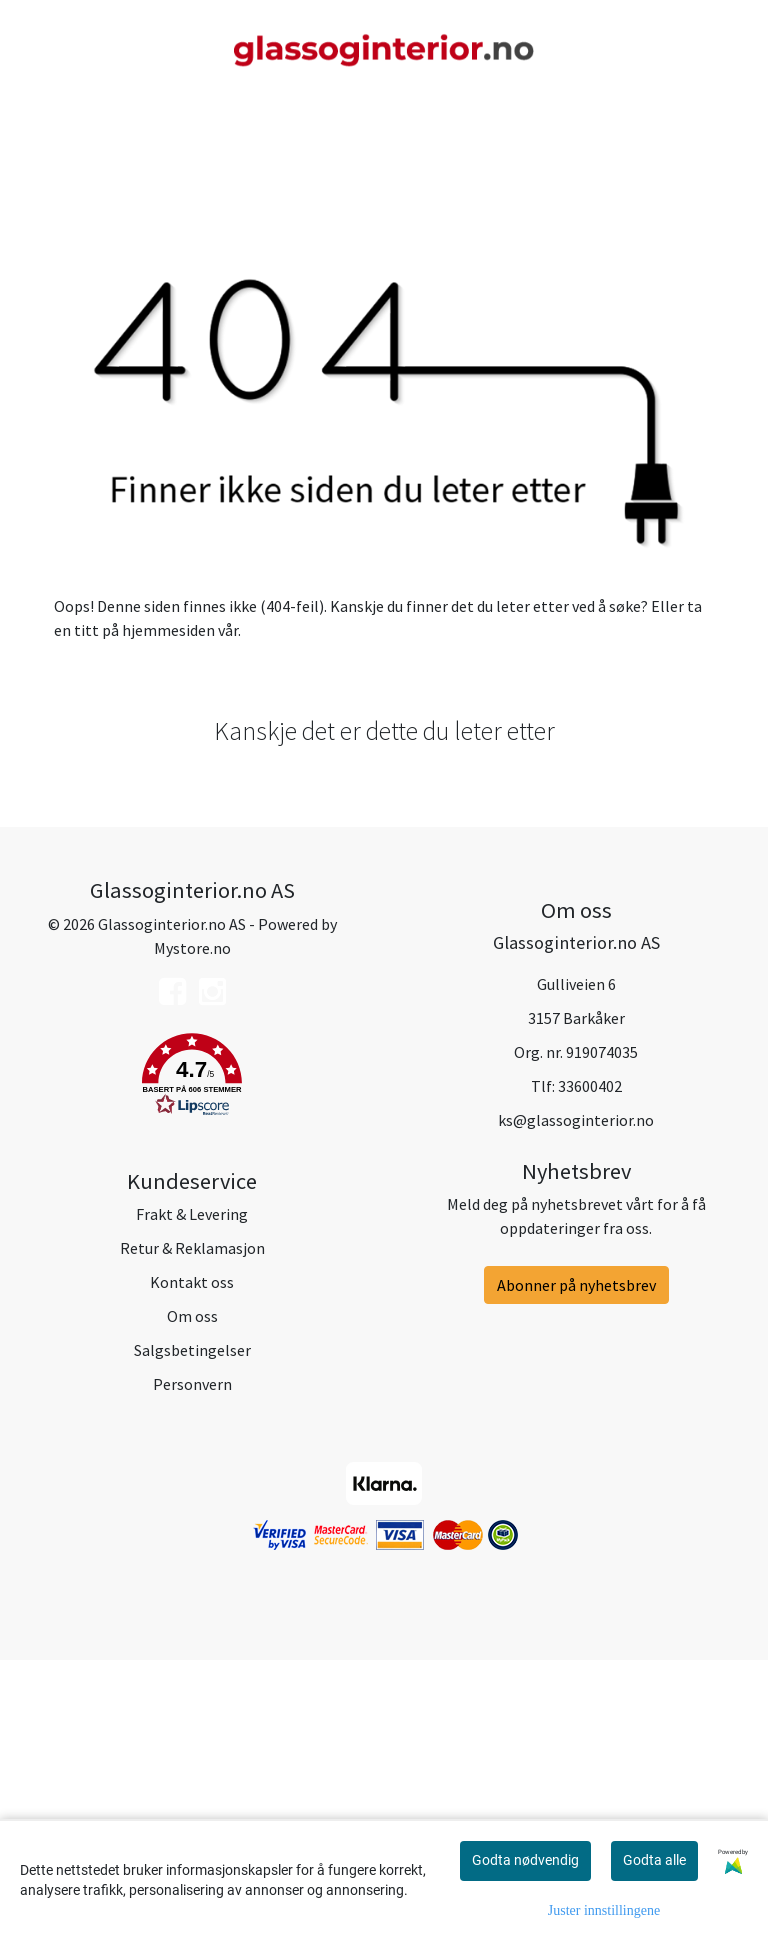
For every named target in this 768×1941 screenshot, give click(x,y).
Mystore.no (192, 1227)
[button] (192, 1357)
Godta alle (654, 1860)
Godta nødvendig (525, 1860)
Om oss (192, 1596)
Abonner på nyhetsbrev (576, 1565)
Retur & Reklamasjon (192, 1528)
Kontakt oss (192, 1562)
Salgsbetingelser (192, 1630)
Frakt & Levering (192, 1494)
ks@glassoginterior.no (576, 1399)
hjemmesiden (168, 910)
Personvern (192, 1664)
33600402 (590, 1365)
